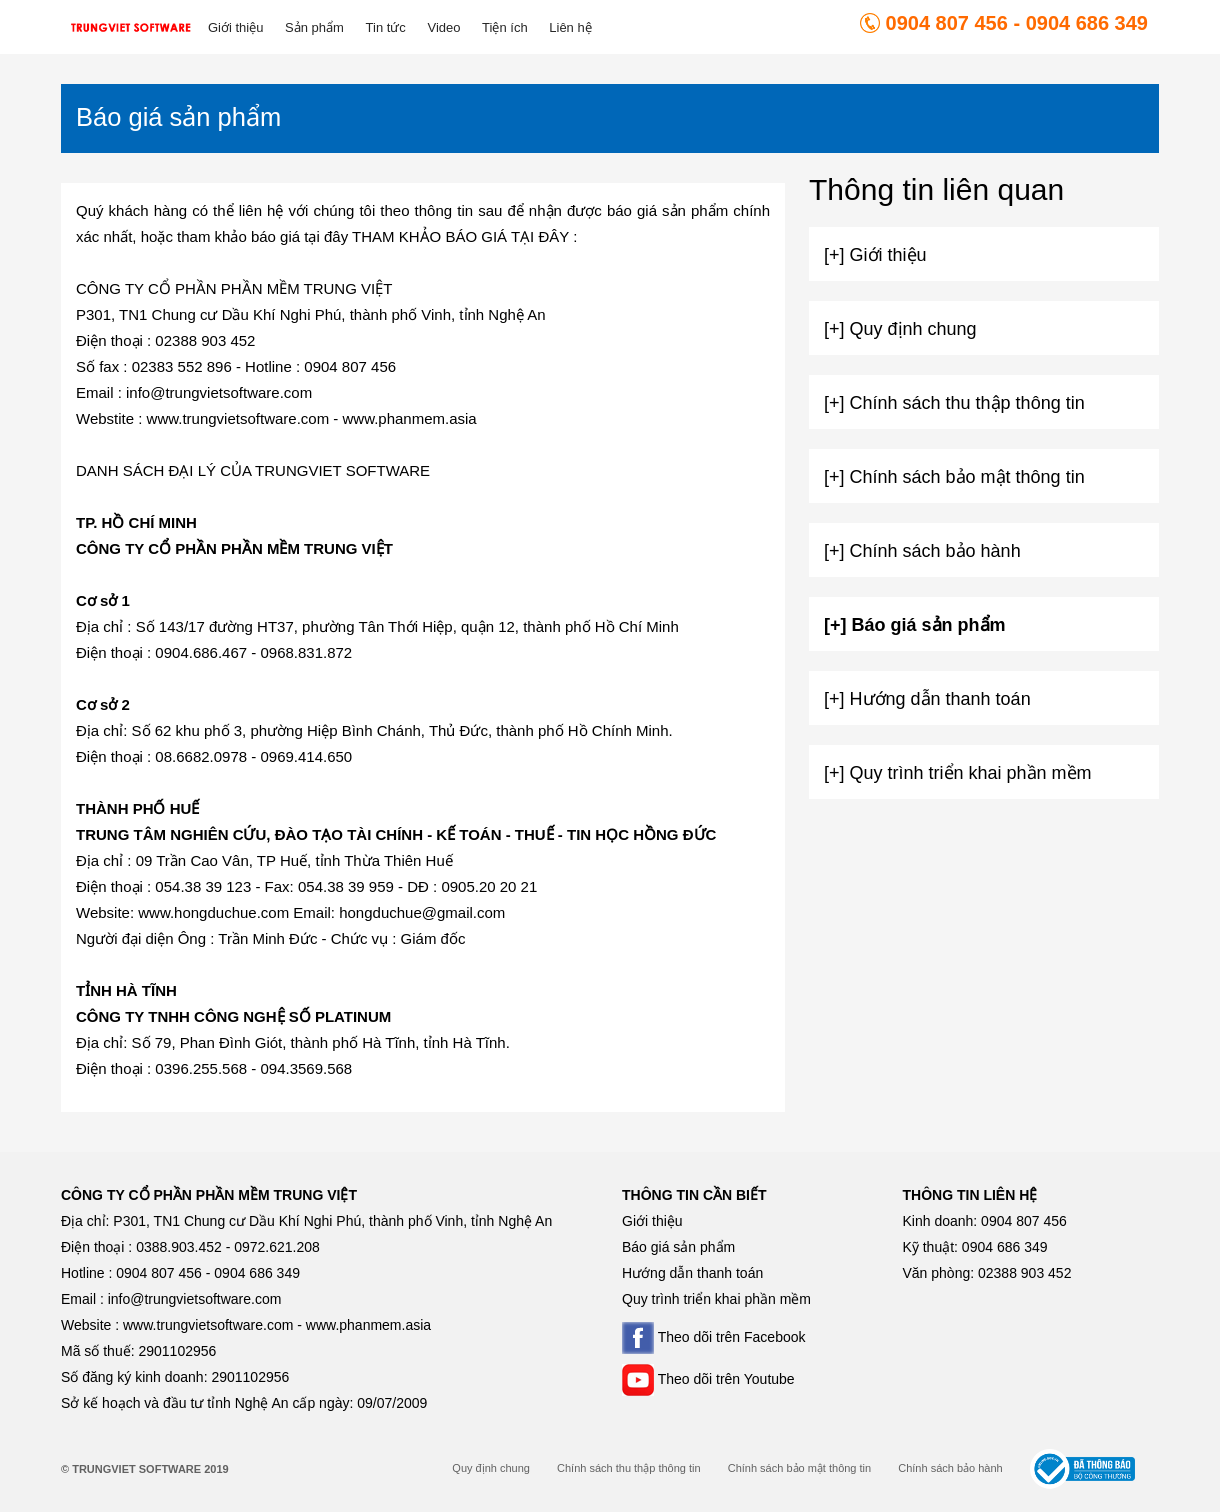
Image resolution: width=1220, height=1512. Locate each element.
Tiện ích (505, 27)
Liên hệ (570, 27)
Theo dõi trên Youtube (708, 1379)
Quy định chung (491, 1468)
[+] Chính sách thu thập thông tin (954, 403)
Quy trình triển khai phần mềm (716, 1299)
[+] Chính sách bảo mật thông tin (954, 477)
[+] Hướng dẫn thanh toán (927, 699)
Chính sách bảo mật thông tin (799, 1468)
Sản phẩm (314, 27)
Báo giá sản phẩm (678, 1247)
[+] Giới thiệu (875, 255)
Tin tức (386, 27)
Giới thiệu (235, 27)
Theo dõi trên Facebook (714, 1337)
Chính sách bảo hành (950, 1468)
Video (443, 27)
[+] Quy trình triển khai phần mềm (958, 773)
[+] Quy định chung (900, 329)
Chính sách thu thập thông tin (629, 1468)
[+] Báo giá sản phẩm (915, 625)
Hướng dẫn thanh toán (692, 1273)
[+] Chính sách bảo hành (922, 551)
